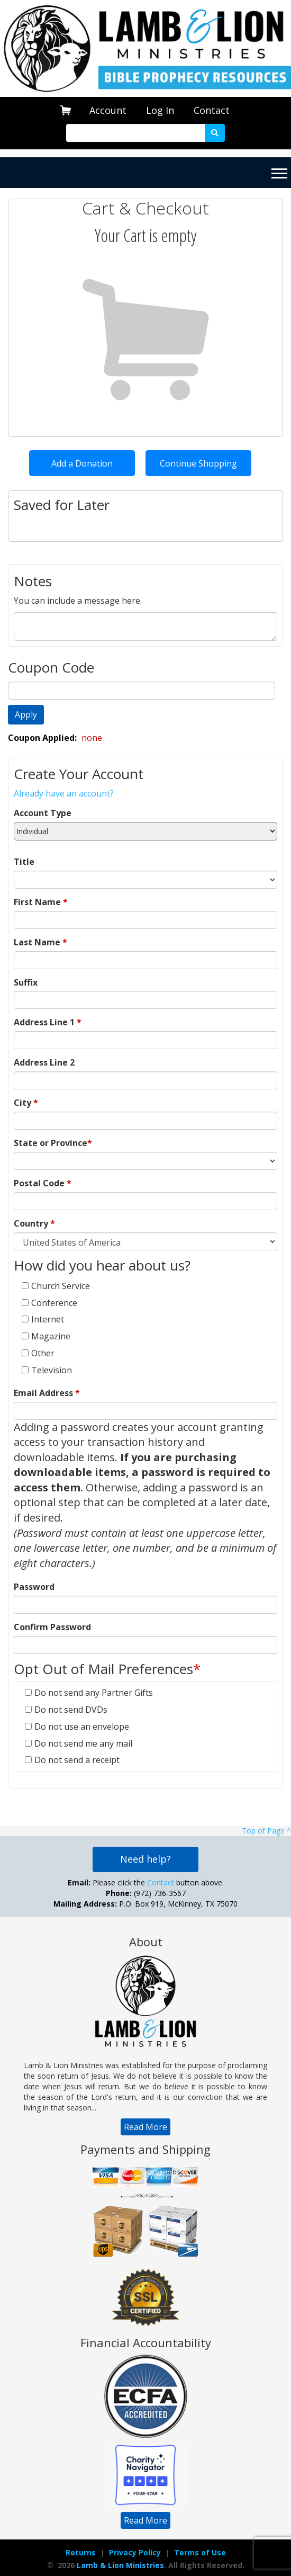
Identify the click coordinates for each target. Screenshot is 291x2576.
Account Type (42, 813)
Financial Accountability (145, 2342)
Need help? (145, 1859)
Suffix (26, 982)
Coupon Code (51, 667)
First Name (41, 902)
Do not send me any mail (83, 1743)
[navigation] (108, 110)
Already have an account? (64, 793)
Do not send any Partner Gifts (93, 1692)
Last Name (40, 942)
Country (34, 1223)
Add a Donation (82, 463)
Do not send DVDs (70, 1709)
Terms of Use (200, 2552)
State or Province (53, 1143)
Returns (81, 2552)
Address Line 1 (47, 1022)
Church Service (60, 1286)
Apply (26, 714)
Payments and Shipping (145, 2149)
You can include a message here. (78, 600)
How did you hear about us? (104, 1265)
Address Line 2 (44, 1062)
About (145, 1941)
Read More (145, 2127)
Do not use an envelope (81, 1726)
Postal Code (42, 1183)
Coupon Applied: (43, 738)
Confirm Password (52, 1627)
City (26, 1102)
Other (42, 1353)
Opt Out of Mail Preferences (107, 1668)
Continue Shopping (198, 463)
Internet (47, 1319)
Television (51, 1370)
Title (24, 861)
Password (34, 1587)
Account (107, 110)
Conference (54, 1303)
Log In (160, 110)
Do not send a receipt (77, 1760)
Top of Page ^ (266, 1831)
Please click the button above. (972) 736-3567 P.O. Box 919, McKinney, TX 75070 (145, 1893)
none (91, 738)
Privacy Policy (135, 2552)
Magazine (50, 1336)
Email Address (47, 1393)
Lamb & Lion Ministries (120, 2565)
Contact (212, 110)
